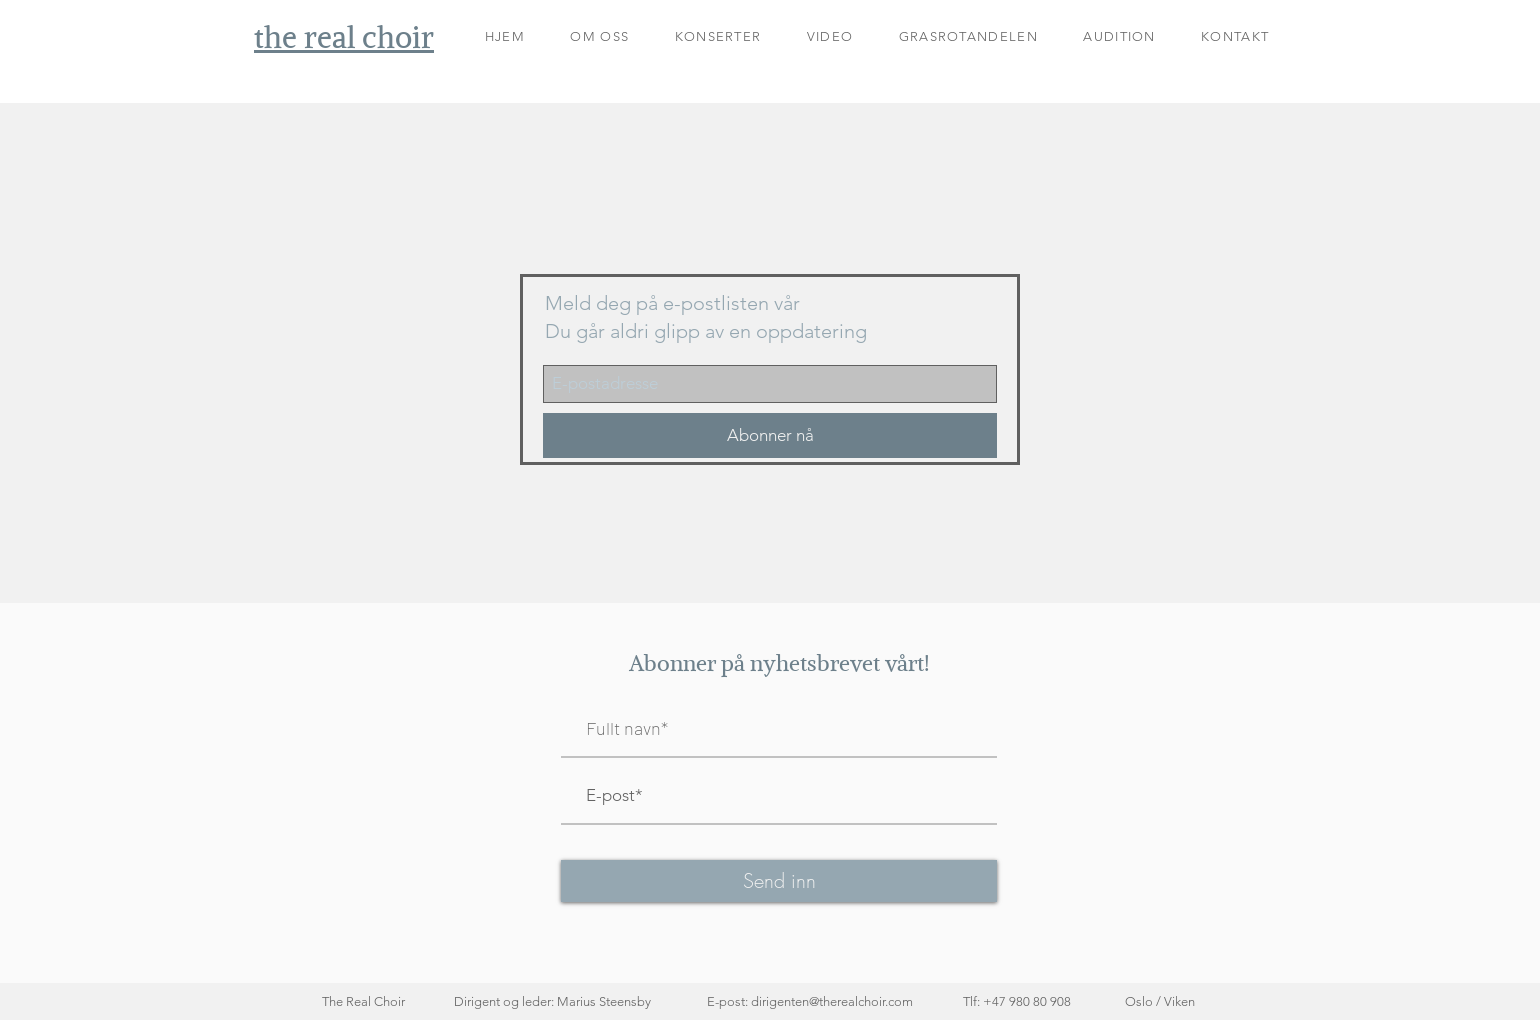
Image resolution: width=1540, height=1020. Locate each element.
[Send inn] (779, 881)
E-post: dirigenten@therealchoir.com (810, 1001)
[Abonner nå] (770, 435)
